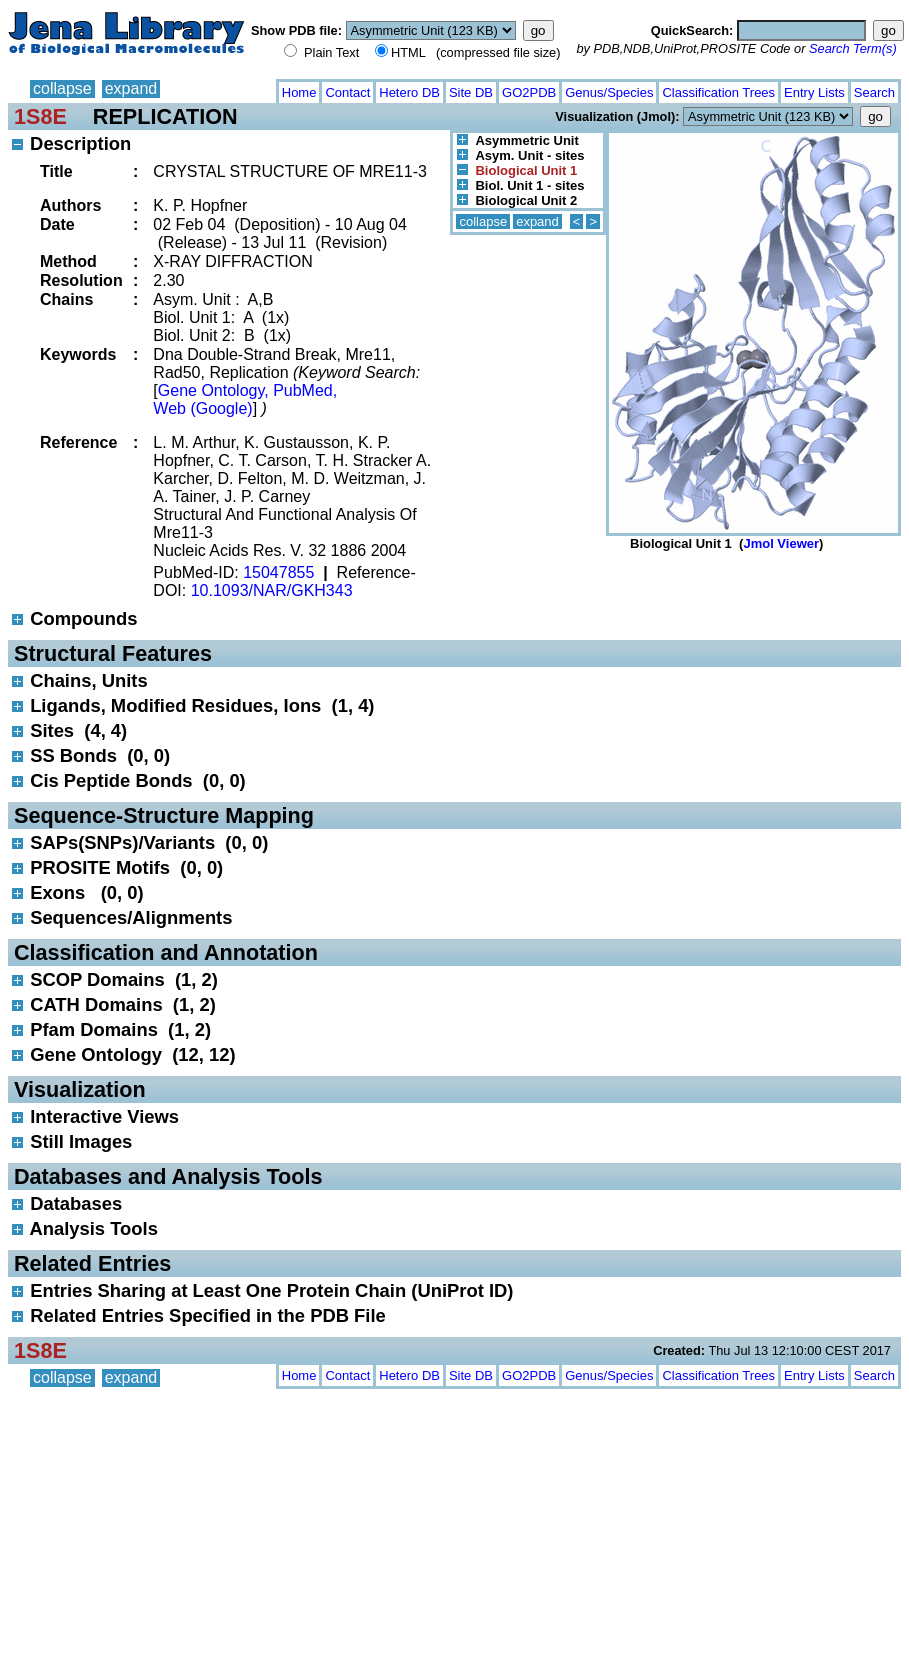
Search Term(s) (853, 48)
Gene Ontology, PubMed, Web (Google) (245, 399)
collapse (62, 88)
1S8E (40, 116)
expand (131, 88)
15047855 (278, 572)
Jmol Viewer (781, 543)
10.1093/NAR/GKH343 (272, 590)
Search (874, 92)
